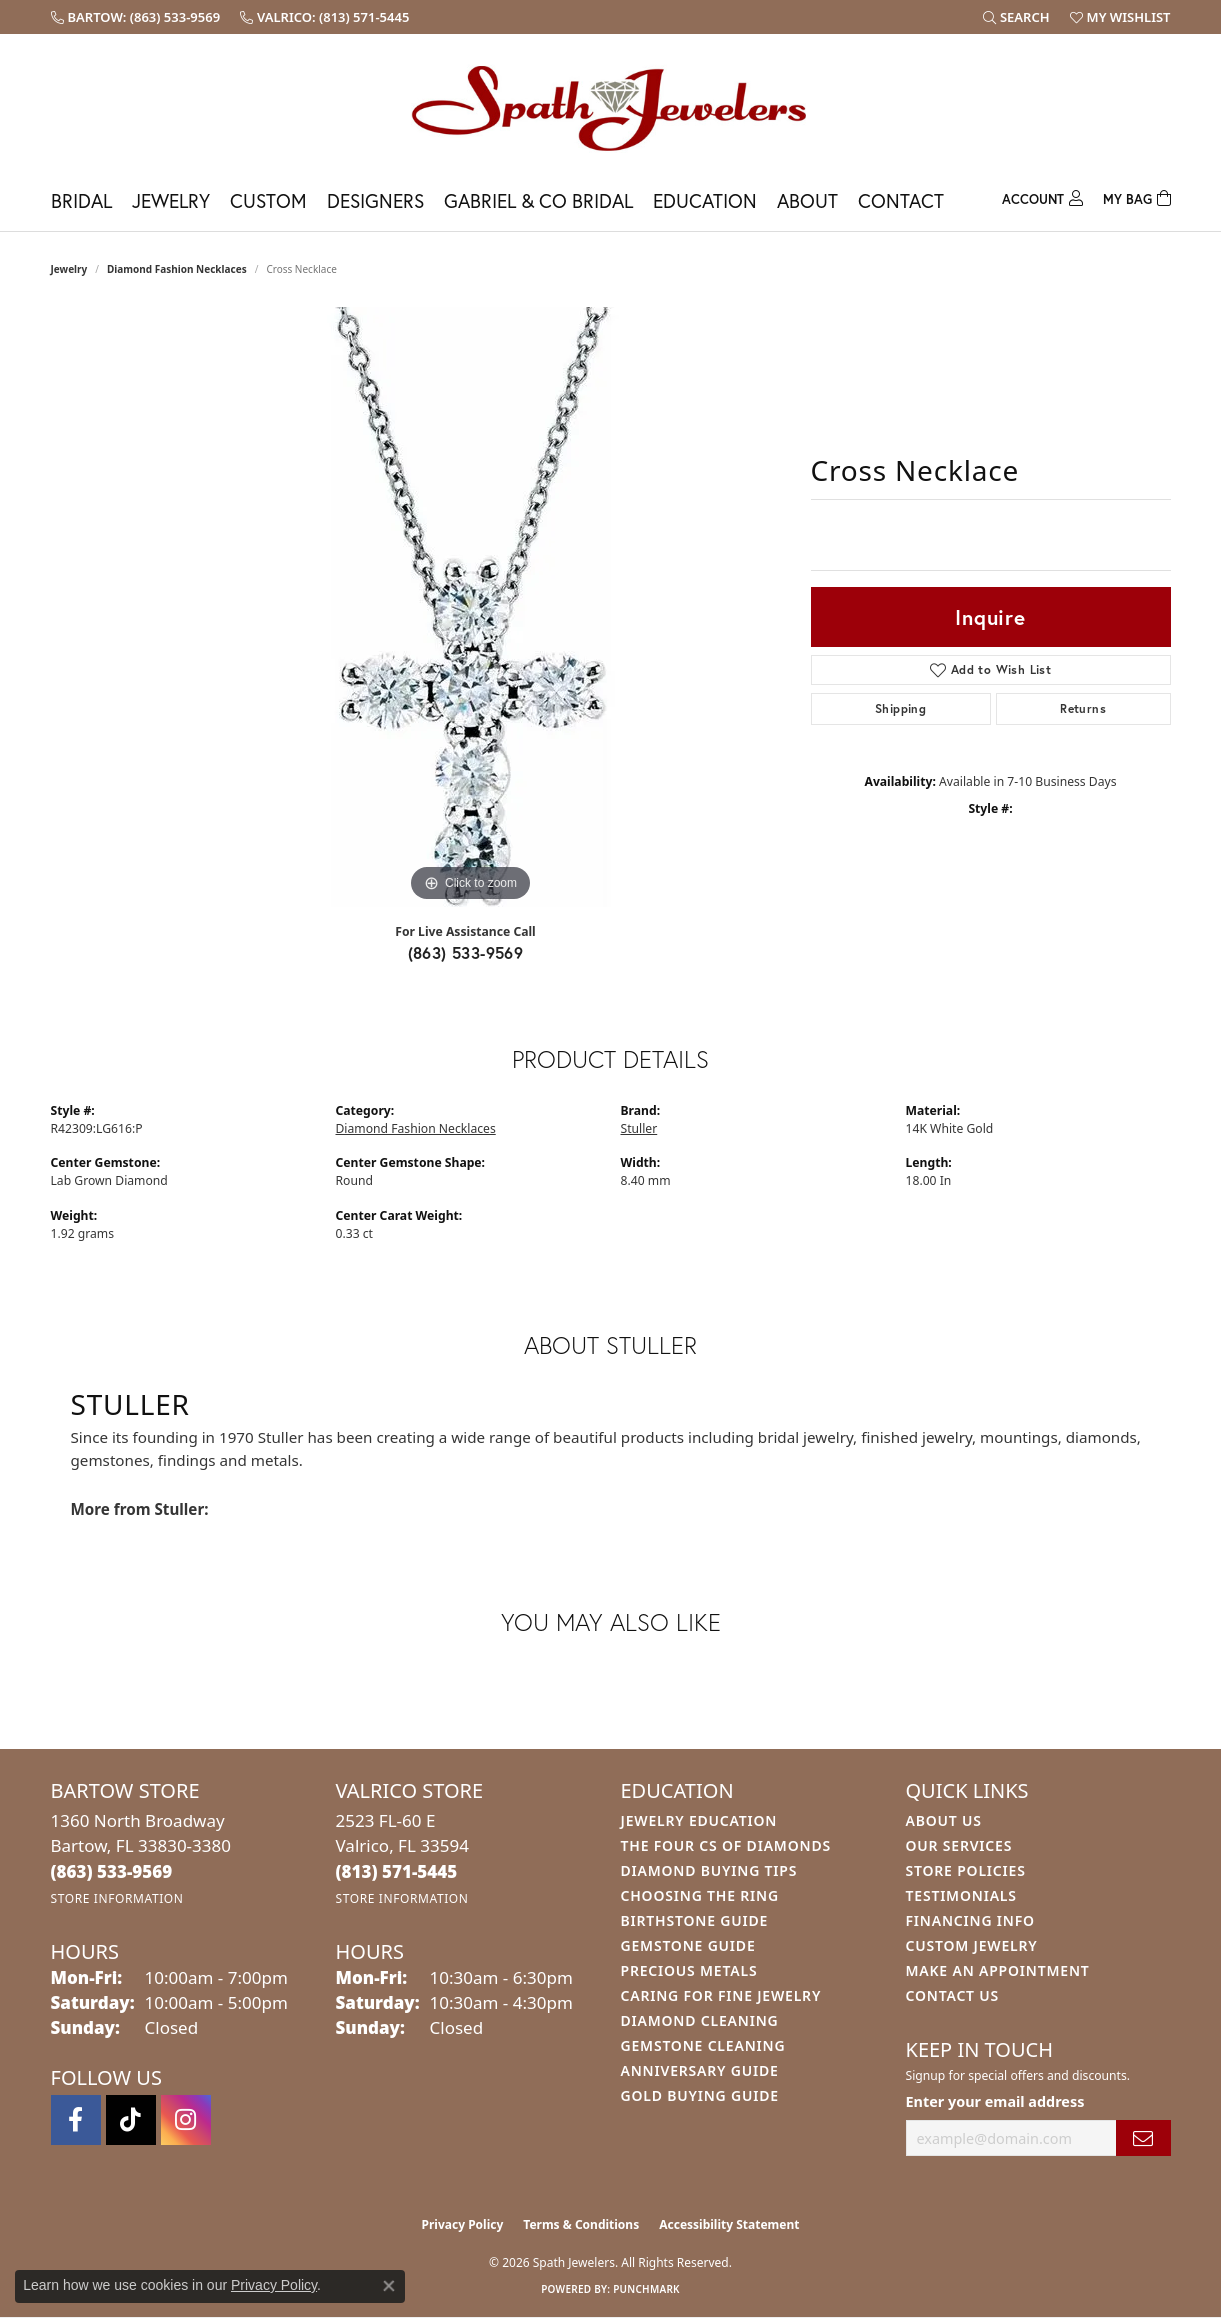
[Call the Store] (112, 1871)
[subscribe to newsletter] (1143, 2138)
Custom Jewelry (972, 1945)
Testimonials (961, 1895)
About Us (944, 1820)
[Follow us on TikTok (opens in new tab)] (131, 2120)
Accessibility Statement (729, 2224)
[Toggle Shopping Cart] (1137, 196)
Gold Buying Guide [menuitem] (700, 2095)
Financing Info (970, 1920)
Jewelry (171, 200)
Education (705, 200)
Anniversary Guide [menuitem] (700, 2070)
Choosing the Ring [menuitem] (700, 1895)
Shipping (900, 708)
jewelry (69, 269)
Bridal (81, 200)
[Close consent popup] (389, 2286)
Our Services (959, 1845)
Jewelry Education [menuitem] (699, 1820)
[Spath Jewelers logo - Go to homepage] (611, 107)
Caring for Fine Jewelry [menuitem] (721, 1995)
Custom (268, 200)
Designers (375, 200)
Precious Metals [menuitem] (689, 1970)
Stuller (639, 1128)
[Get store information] (117, 1898)
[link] (136, 17)
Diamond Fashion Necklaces (177, 269)
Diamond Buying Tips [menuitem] (709, 1870)
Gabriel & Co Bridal (538, 200)
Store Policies (966, 1870)
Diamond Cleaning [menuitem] (700, 2020)
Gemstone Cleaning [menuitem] (703, 2045)
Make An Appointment (998, 1970)
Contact (901, 200)
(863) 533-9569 (466, 952)
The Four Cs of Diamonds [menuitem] (726, 1845)
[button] (1016, 17)
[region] (471, 607)
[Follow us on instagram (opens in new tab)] (186, 2120)
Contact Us (953, 1995)
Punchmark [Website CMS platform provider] (646, 2289)
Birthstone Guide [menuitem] (695, 1920)
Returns (1083, 708)
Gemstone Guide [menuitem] (688, 1945)
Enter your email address (995, 2101)
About (807, 200)
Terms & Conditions (581, 2224)
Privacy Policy (463, 2224)
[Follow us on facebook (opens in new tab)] (76, 2120)
